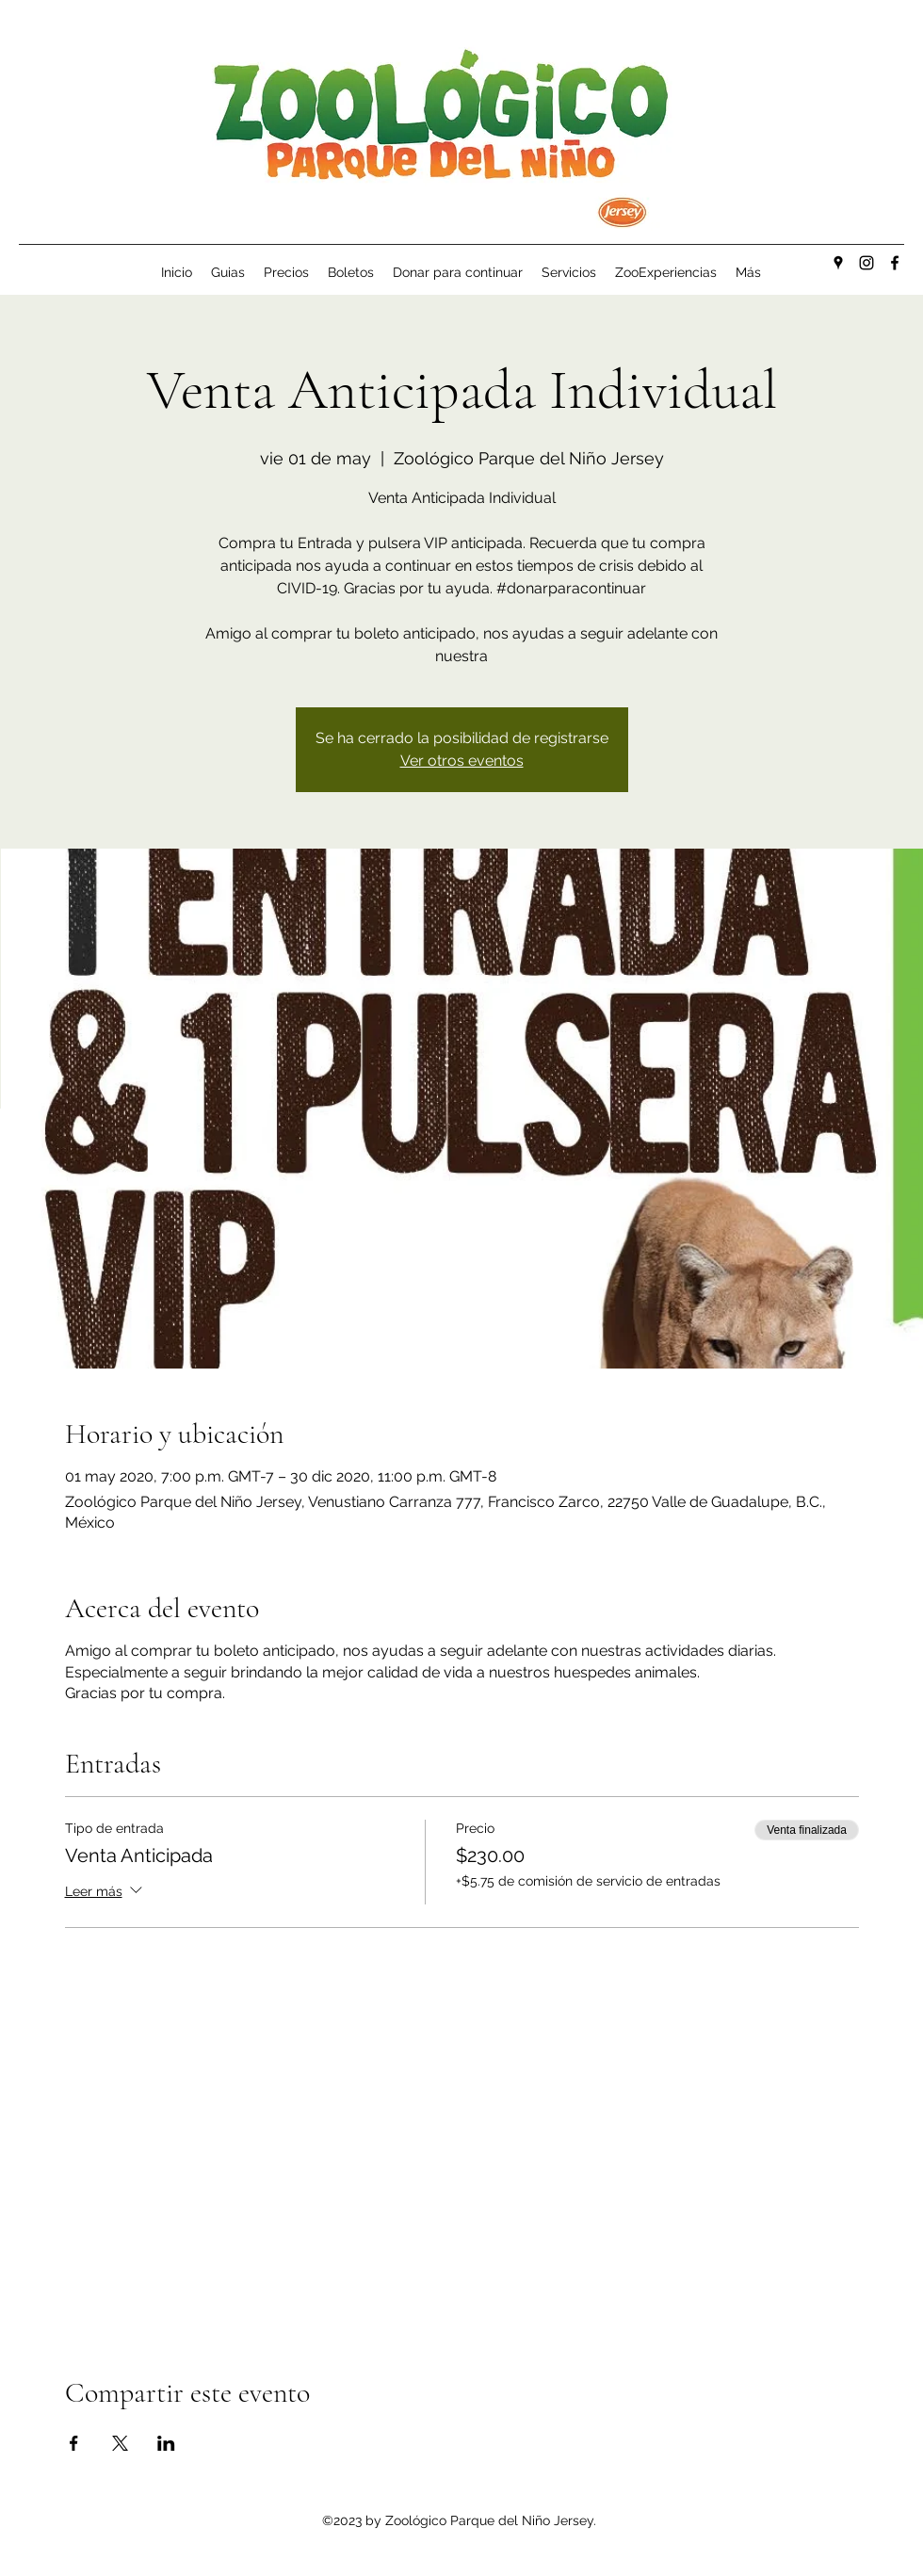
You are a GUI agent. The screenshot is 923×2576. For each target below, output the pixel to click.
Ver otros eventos (462, 761)
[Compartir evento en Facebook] (74, 2443)
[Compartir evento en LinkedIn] (166, 2443)
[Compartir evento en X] (120, 2443)
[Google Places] (838, 262)
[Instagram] (866, 262)
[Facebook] (894, 262)
